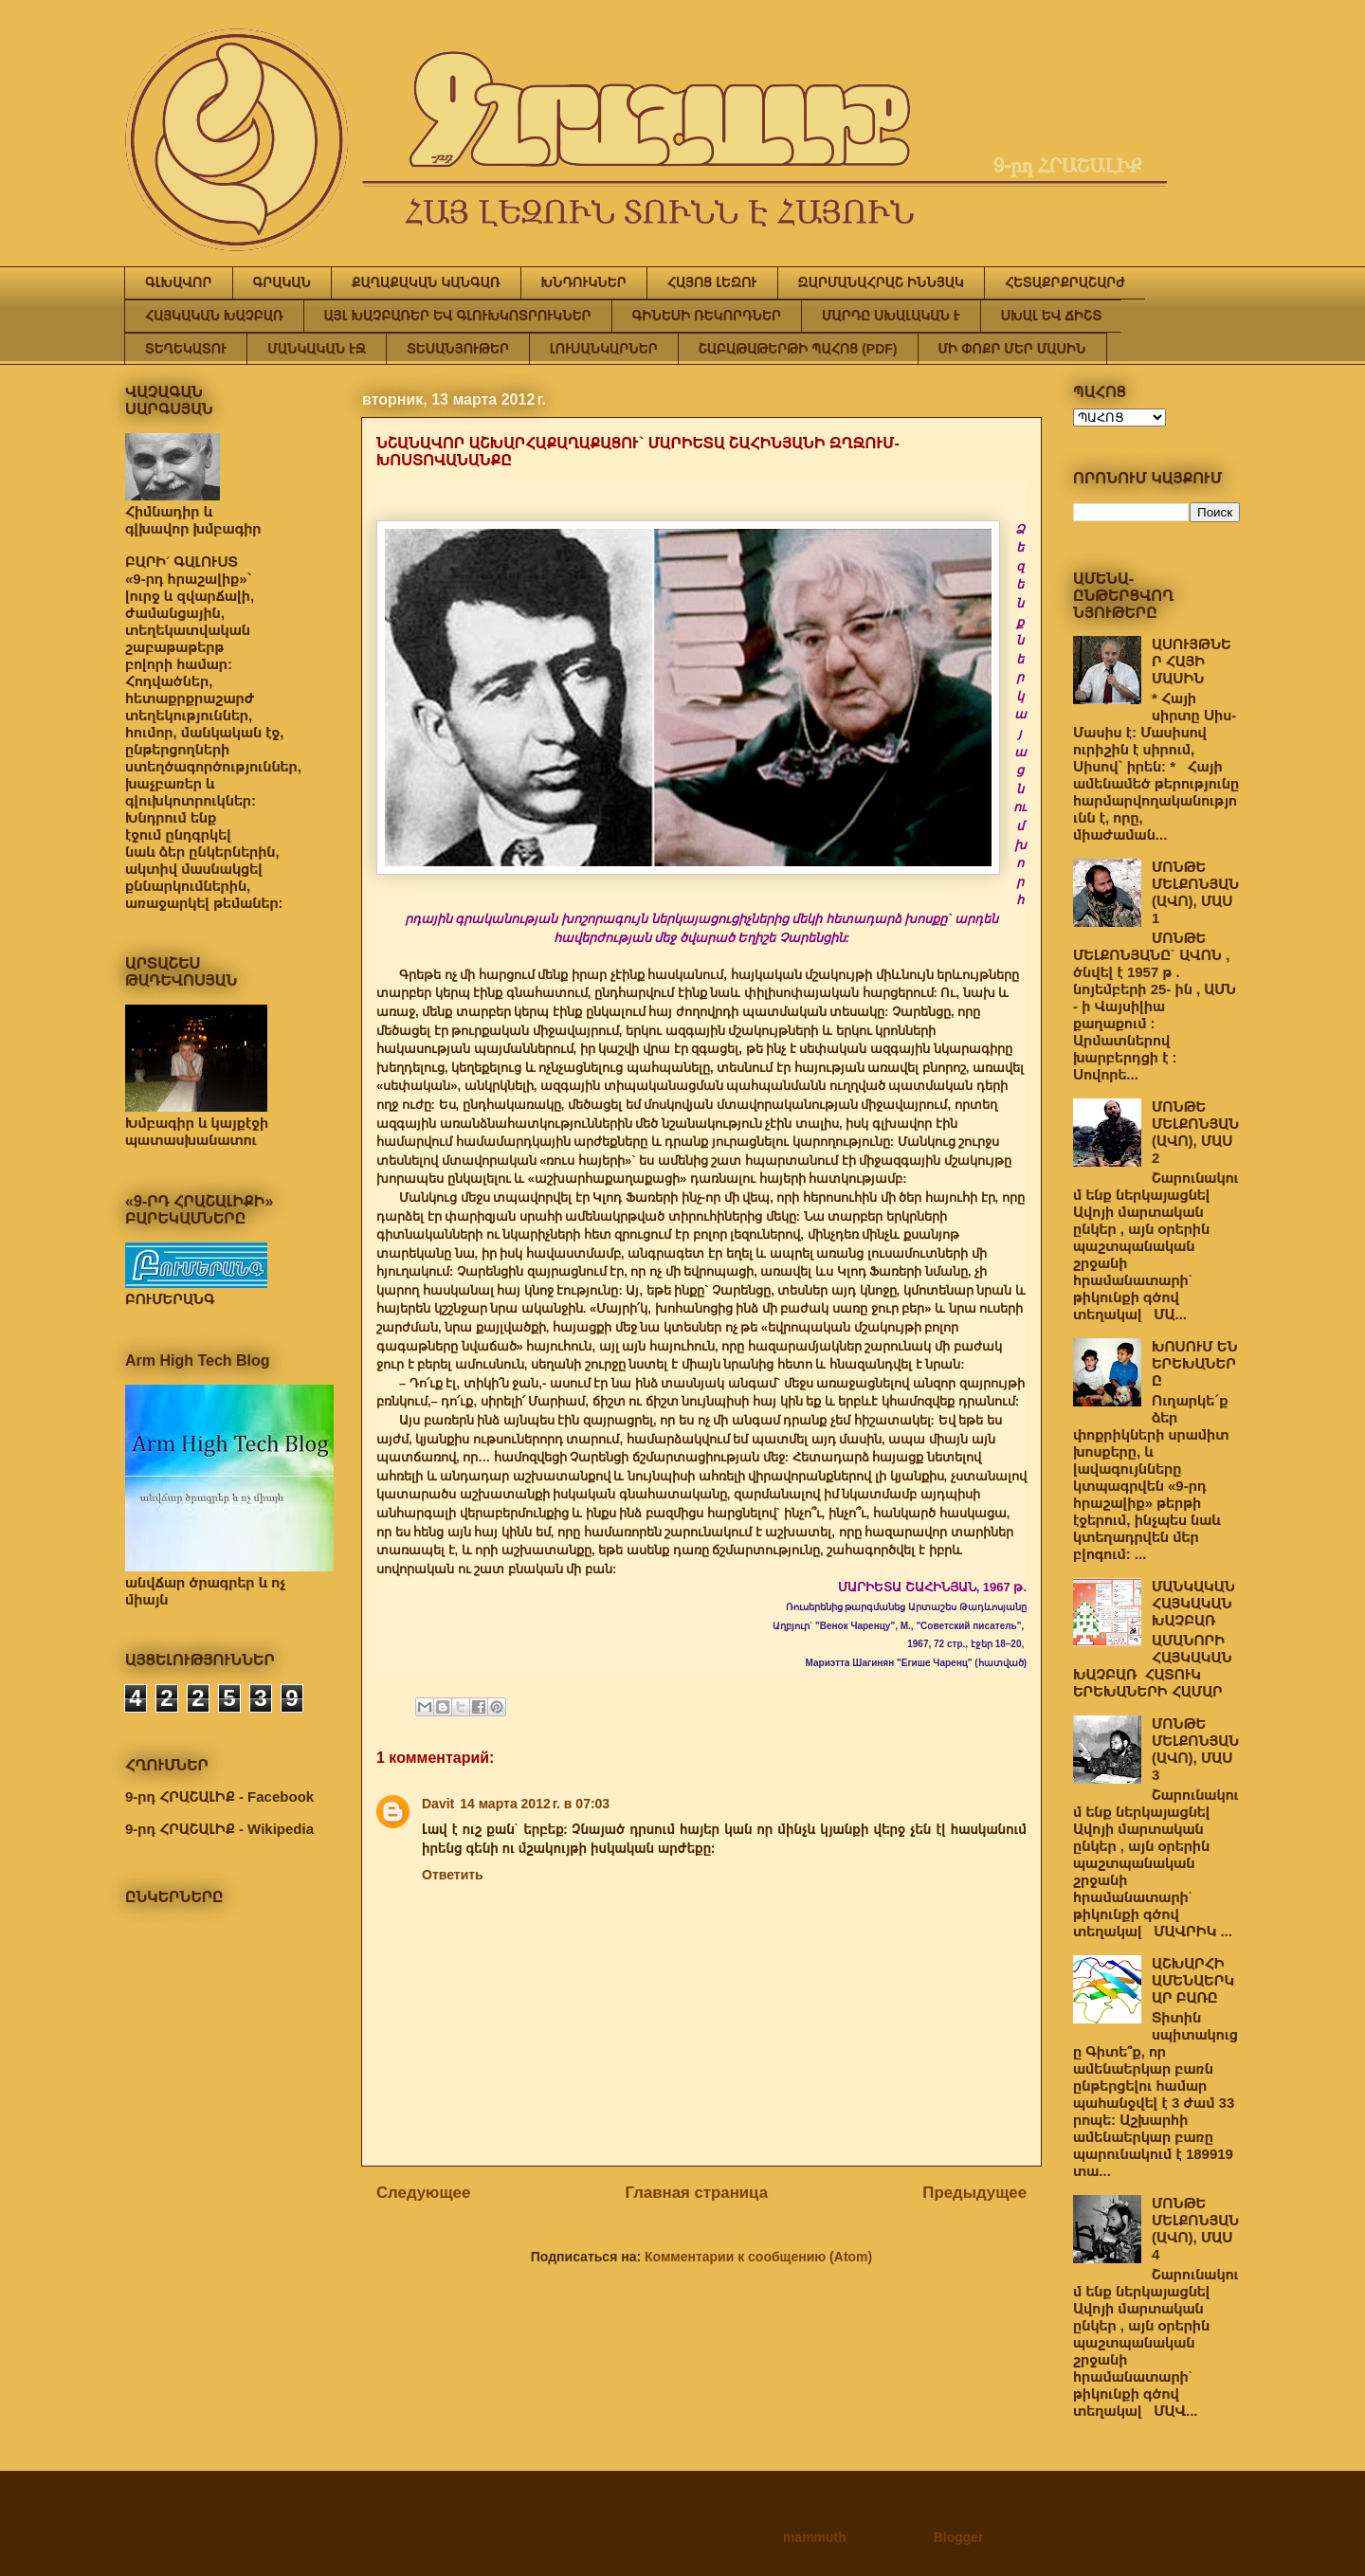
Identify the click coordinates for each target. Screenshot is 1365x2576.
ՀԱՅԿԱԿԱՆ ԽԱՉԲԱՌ (214, 315)
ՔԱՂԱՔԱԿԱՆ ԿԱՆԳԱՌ (426, 282)
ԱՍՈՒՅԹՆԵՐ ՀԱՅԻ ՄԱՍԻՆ (1191, 661)
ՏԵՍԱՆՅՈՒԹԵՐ (458, 348)
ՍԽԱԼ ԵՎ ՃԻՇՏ (1051, 315)
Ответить (452, 1874)
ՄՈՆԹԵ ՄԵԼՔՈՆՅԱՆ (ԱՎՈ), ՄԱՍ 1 (1195, 892)
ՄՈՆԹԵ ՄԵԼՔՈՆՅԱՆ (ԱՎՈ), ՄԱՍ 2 (1195, 1132)
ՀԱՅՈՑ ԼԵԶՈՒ (712, 282)
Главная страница (697, 2193)
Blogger (958, 2537)
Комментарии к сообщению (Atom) (758, 2256)
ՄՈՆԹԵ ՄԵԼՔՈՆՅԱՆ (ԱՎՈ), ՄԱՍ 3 (1195, 1749)
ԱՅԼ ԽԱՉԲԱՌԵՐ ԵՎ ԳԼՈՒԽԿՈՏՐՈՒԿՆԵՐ (458, 315)
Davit (438, 1803)
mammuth (814, 2537)
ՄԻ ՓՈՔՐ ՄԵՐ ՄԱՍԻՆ (1012, 348)
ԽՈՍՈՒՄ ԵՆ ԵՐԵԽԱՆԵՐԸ (1195, 1363)
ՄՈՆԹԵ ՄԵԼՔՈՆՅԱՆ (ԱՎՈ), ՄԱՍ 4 (1195, 2228)
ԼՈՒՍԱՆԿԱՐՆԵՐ (604, 348)
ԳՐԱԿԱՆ (282, 282)
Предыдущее (974, 2193)
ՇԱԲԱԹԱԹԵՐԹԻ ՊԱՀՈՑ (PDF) (798, 348)
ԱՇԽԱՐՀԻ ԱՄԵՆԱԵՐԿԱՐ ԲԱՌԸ (1193, 1980)
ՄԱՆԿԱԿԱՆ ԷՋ (316, 348)
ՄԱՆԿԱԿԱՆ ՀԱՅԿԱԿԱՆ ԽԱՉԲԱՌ (1193, 1603)
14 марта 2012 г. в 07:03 (535, 1803)
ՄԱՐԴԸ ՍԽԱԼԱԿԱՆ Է (891, 315)
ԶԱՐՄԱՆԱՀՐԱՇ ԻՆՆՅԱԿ (881, 282)
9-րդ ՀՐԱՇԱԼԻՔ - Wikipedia (219, 1829)
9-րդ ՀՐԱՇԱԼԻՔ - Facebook (219, 1796)
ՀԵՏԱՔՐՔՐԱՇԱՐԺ (1065, 282)
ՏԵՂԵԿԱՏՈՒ (186, 348)
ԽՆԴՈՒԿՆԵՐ (584, 282)
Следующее (423, 2193)
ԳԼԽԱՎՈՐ (178, 282)
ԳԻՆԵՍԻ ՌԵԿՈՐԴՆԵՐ (706, 315)
